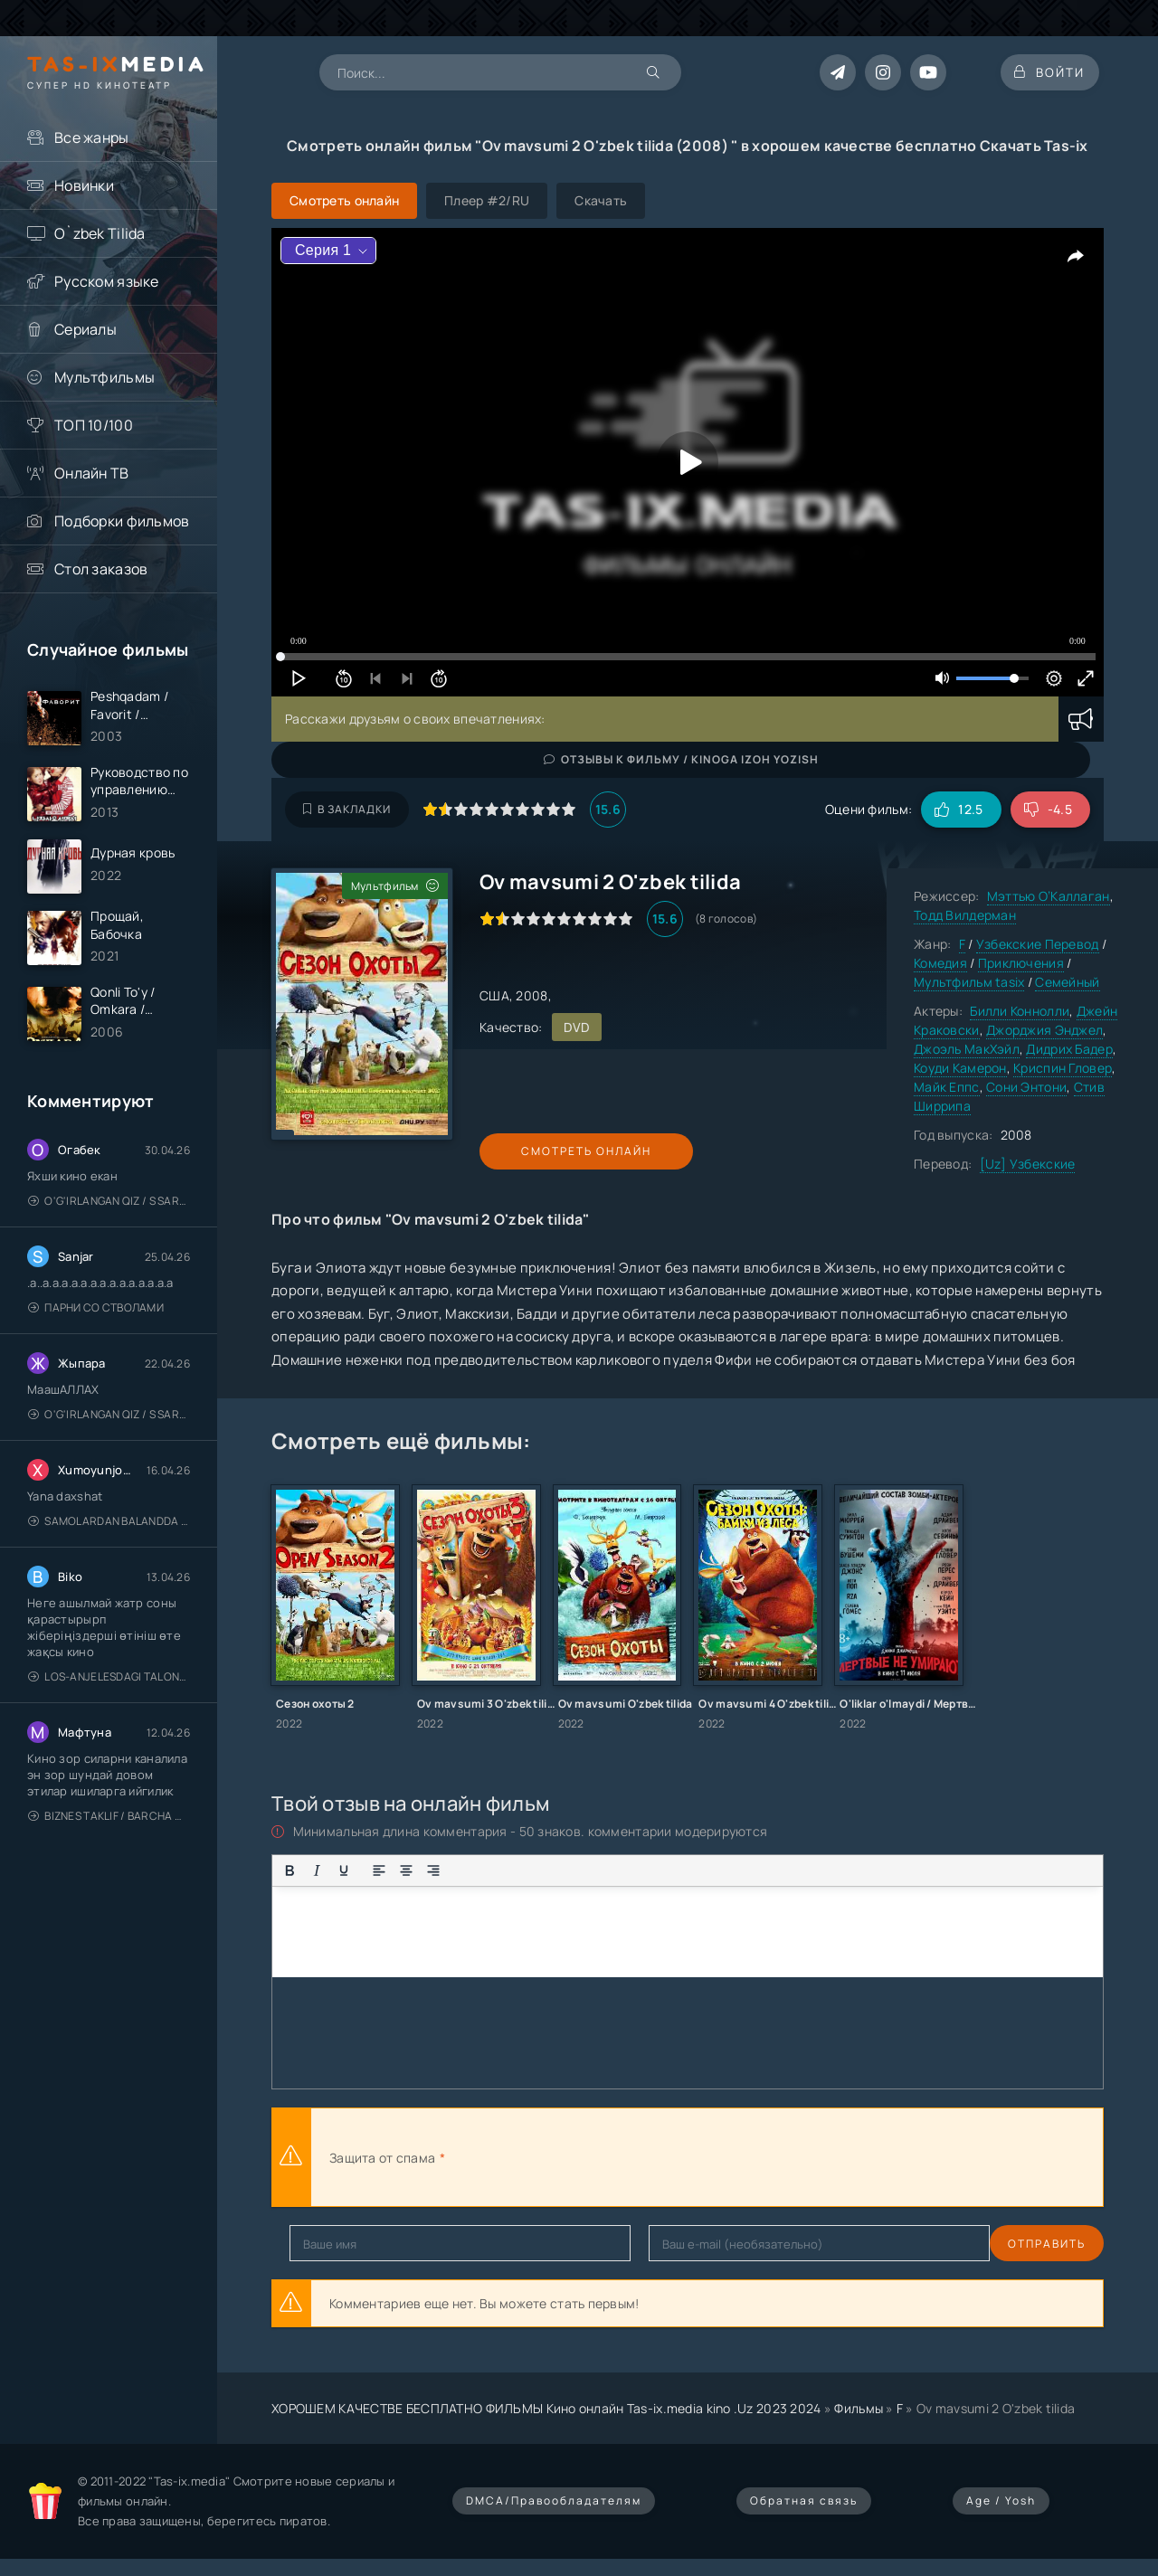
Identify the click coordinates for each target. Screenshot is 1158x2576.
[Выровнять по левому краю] (379, 1870)
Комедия (940, 962)
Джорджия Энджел (1044, 1029)
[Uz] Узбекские (1028, 1163)
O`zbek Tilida (100, 233)
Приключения (1021, 962)
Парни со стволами (96, 1323)
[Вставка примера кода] (593, 1870)
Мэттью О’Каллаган (1048, 895)
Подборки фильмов (121, 521)
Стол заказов (100, 569)
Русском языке (106, 281)
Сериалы (85, 329)
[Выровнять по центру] (406, 1870)
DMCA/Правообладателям (553, 2500)
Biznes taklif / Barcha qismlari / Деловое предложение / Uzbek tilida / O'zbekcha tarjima (109, 1832)
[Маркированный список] (468, 1870)
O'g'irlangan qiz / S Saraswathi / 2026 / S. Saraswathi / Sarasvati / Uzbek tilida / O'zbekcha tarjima (109, 1217)
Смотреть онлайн (563, 1151)
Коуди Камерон (960, 1067)
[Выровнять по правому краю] (433, 1870)
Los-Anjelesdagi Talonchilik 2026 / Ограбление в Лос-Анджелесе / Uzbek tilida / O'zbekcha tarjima (109, 1692)
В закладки (347, 809)
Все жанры (91, 137)
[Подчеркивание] (343, 1870)
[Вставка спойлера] (620, 1870)
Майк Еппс (947, 1086)
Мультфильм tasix (969, 981)
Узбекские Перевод (1037, 943)
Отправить (328, 2243)
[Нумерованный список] (495, 1870)
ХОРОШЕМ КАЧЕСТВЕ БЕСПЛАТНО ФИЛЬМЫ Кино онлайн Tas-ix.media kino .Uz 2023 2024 (546, 2408)
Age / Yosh (1001, 2500)
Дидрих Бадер (1069, 1048)
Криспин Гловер (1062, 1067)
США (494, 995)
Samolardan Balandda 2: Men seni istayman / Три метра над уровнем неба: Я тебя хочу (109, 1537)
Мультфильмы (104, 377)
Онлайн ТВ (91, 473)
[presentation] (647, 2157)
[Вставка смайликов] (531, 1870)
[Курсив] (316, 1870)
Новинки (84, 185)
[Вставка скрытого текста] (647, 1870)
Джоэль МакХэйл (967, 1048)
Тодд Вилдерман (965, 914)
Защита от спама (382, 2157)
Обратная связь (804, 2500)
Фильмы (858, 2408)
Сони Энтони (1026, 1086)
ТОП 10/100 (93, 425)
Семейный (1067, 981)
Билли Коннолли (1019, 1010)
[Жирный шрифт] (289, 1870)
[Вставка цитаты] (566, 1870)
